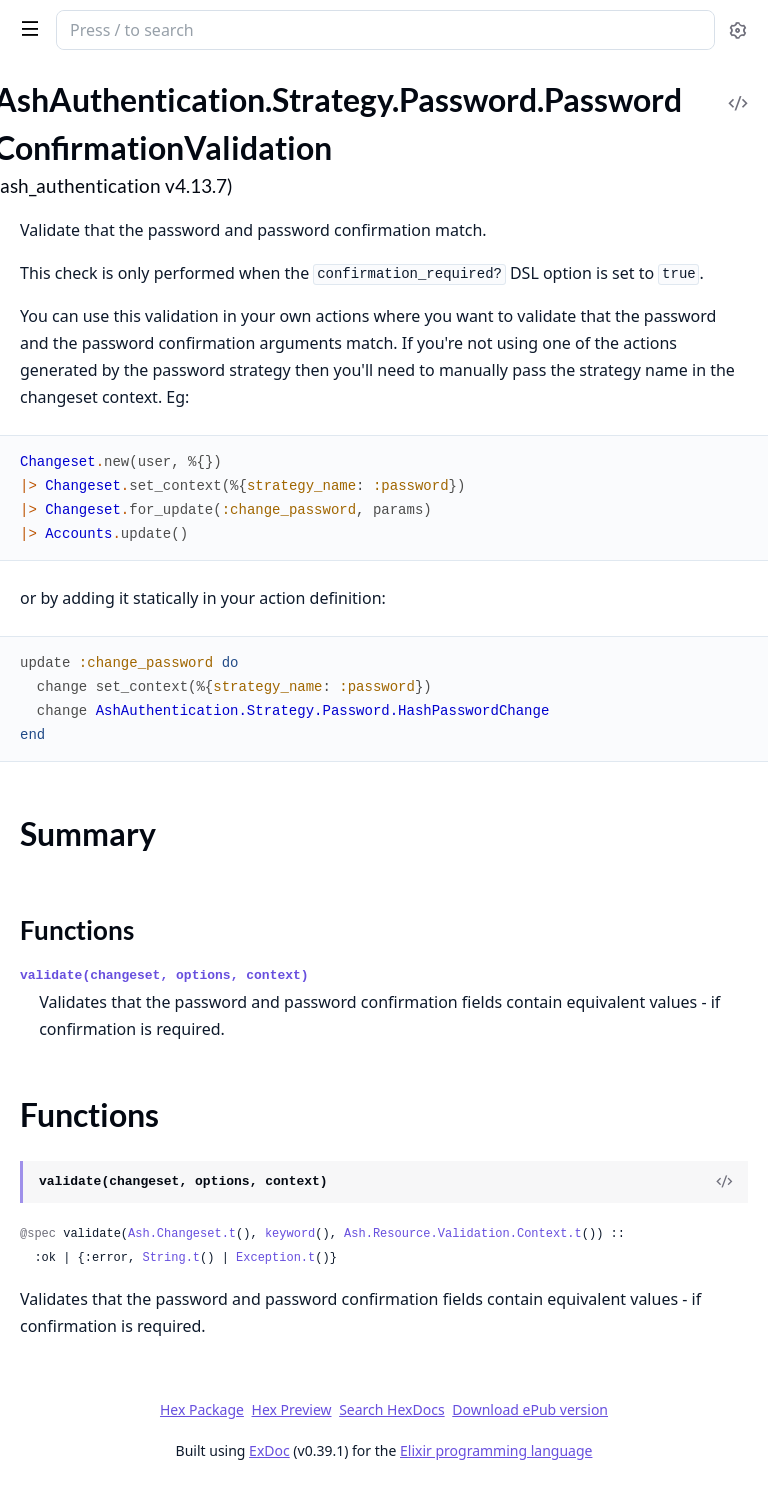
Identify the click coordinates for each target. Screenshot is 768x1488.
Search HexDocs (391, 1410)
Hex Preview (292, 1409)
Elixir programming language (496, 1450)
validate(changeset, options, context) (164, 975)
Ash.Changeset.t (182, 1234)
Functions (77, 930)
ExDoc (269, 1450)
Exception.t (275, 1258)
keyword (290, 1234)
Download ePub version (530, 1409)
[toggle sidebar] (26, 28)
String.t (171, 1258)
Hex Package (202, 1409)
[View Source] (724, 1182)
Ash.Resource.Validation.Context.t (463, 1234)
